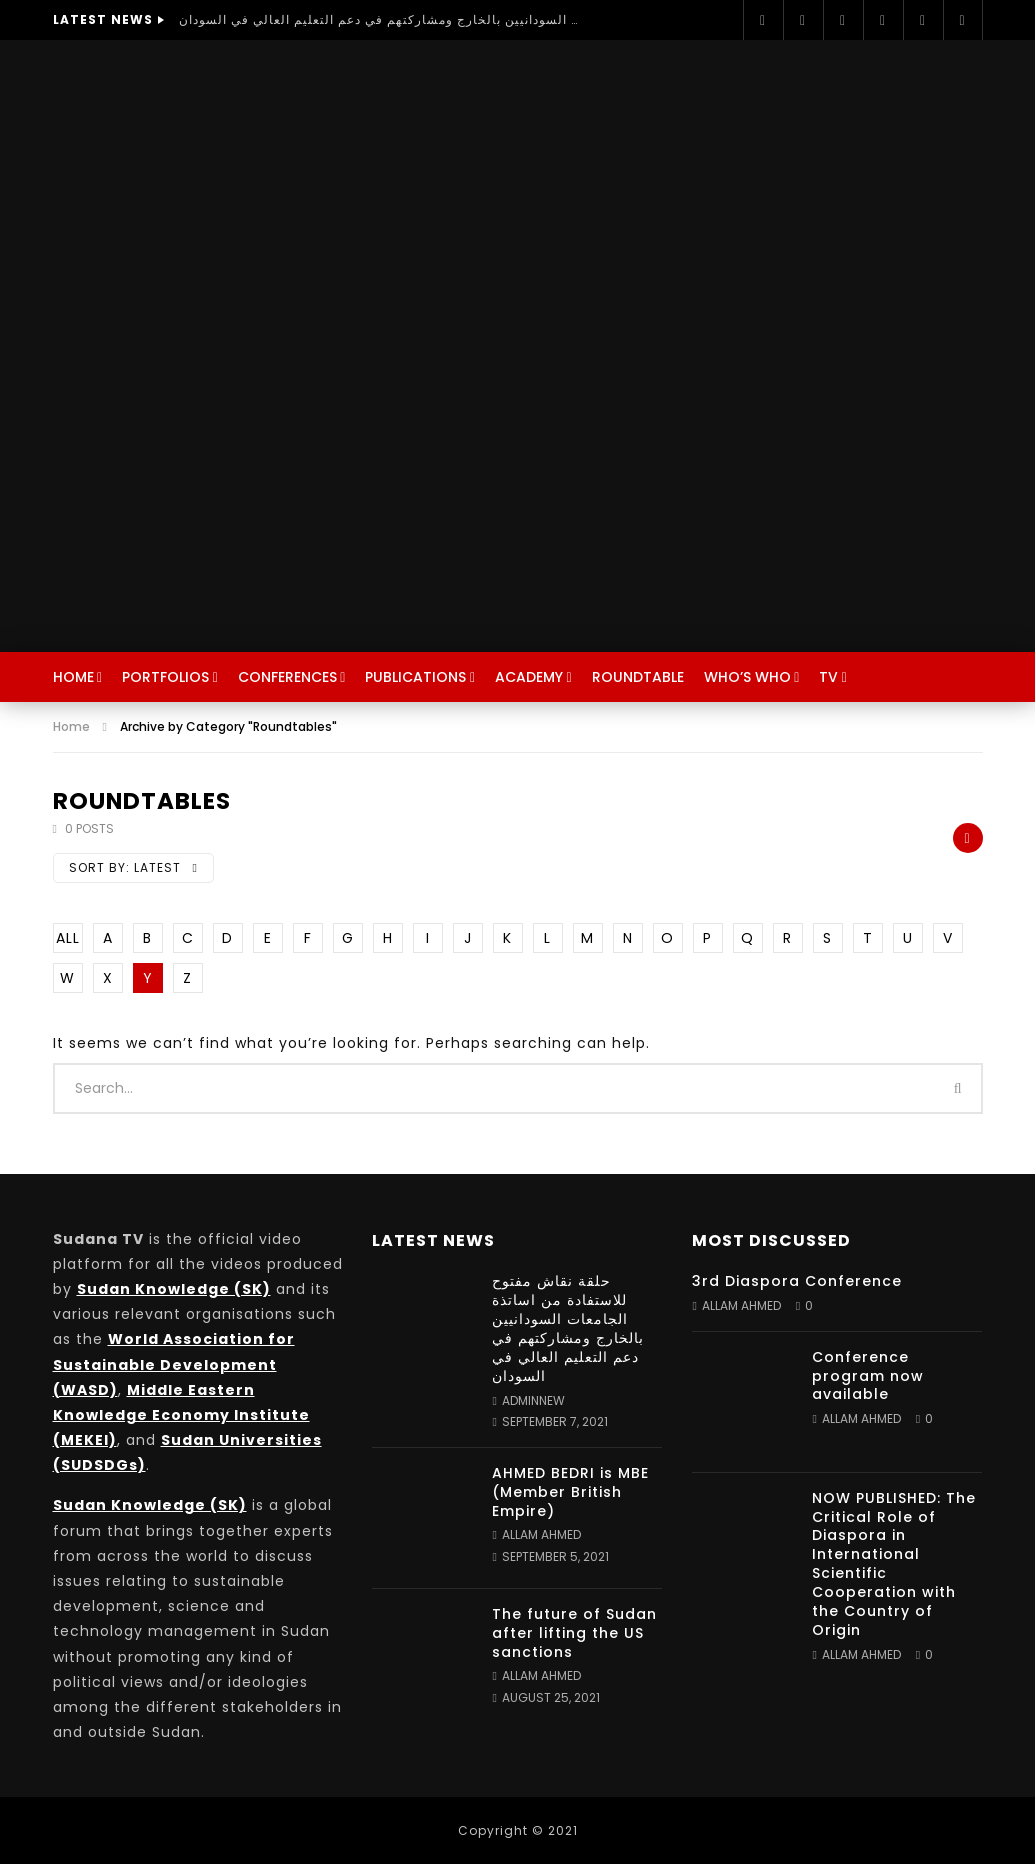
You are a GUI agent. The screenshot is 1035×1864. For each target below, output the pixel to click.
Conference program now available (868, 1376)
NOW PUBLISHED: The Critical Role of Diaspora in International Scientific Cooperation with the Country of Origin (894, 1564)
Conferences (287, 677)
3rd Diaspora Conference (797, 1281)
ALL (68, 938)
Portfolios (165, 677)
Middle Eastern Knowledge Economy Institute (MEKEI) (181, 1415)
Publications (415, 677)
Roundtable (638, 677)
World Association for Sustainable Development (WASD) (174, 1364)
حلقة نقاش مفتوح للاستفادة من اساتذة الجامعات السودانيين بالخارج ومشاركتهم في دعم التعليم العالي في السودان (379, 19)
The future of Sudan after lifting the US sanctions (574, 1633)
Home (73, 677)
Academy (529, 677)
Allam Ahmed (541, 1534)
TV (828, 677)
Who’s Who (747, 677)
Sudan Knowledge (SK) (174, 1289)
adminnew (533, 1400)
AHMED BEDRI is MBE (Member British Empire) (570, 1492)
